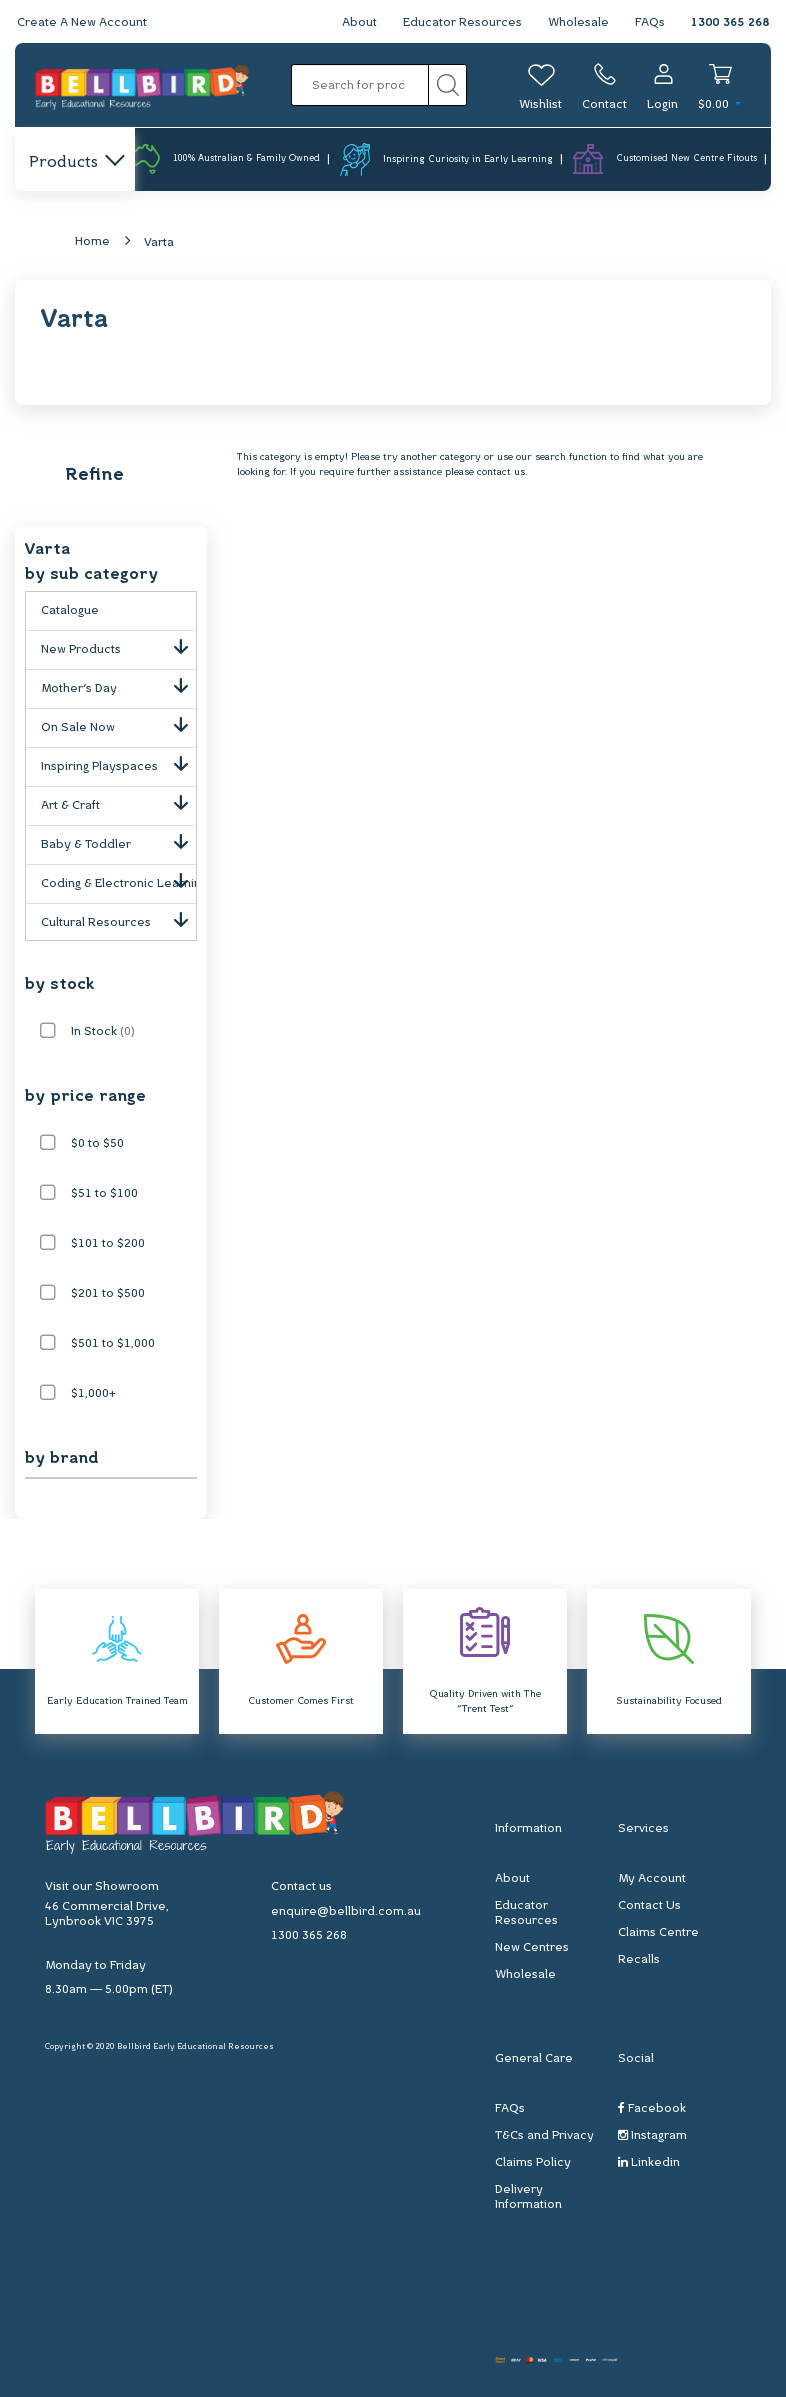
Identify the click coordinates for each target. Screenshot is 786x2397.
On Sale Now (118, 724)
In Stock (103, 1032)
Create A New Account (82, 23)
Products (75, 163)
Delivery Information (528, 2197)
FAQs (650, 23)
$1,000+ (93, 1394)
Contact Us (649, 1906)
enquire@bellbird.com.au (346, 1912)
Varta (159, 243)
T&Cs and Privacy (544, 2136)
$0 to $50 (97, 1144)
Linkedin (649, 2162)
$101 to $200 (108, 1244)
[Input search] (360, 85)
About (359, 23)
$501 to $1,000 (113, 1344)
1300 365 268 (730, 23)
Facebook (652, 2108)
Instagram (652, 2135)
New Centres (532, 1948)
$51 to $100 (104, 1194)
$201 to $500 (108, 1294)
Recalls (639, 1960)
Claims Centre (658, 1933)
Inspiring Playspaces (118, 763)
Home (92, 242)
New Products (118, 646)
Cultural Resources (118, 919)
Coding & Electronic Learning (118, 880)
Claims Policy (533, 2163)
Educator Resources (462, 23)
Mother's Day (118, 685)
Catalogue (70, 611)
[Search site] (447, 85)
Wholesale (578, 23)
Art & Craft (118, 802)
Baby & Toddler (118, 841)
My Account (652, 1879)
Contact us (301, 1887)
